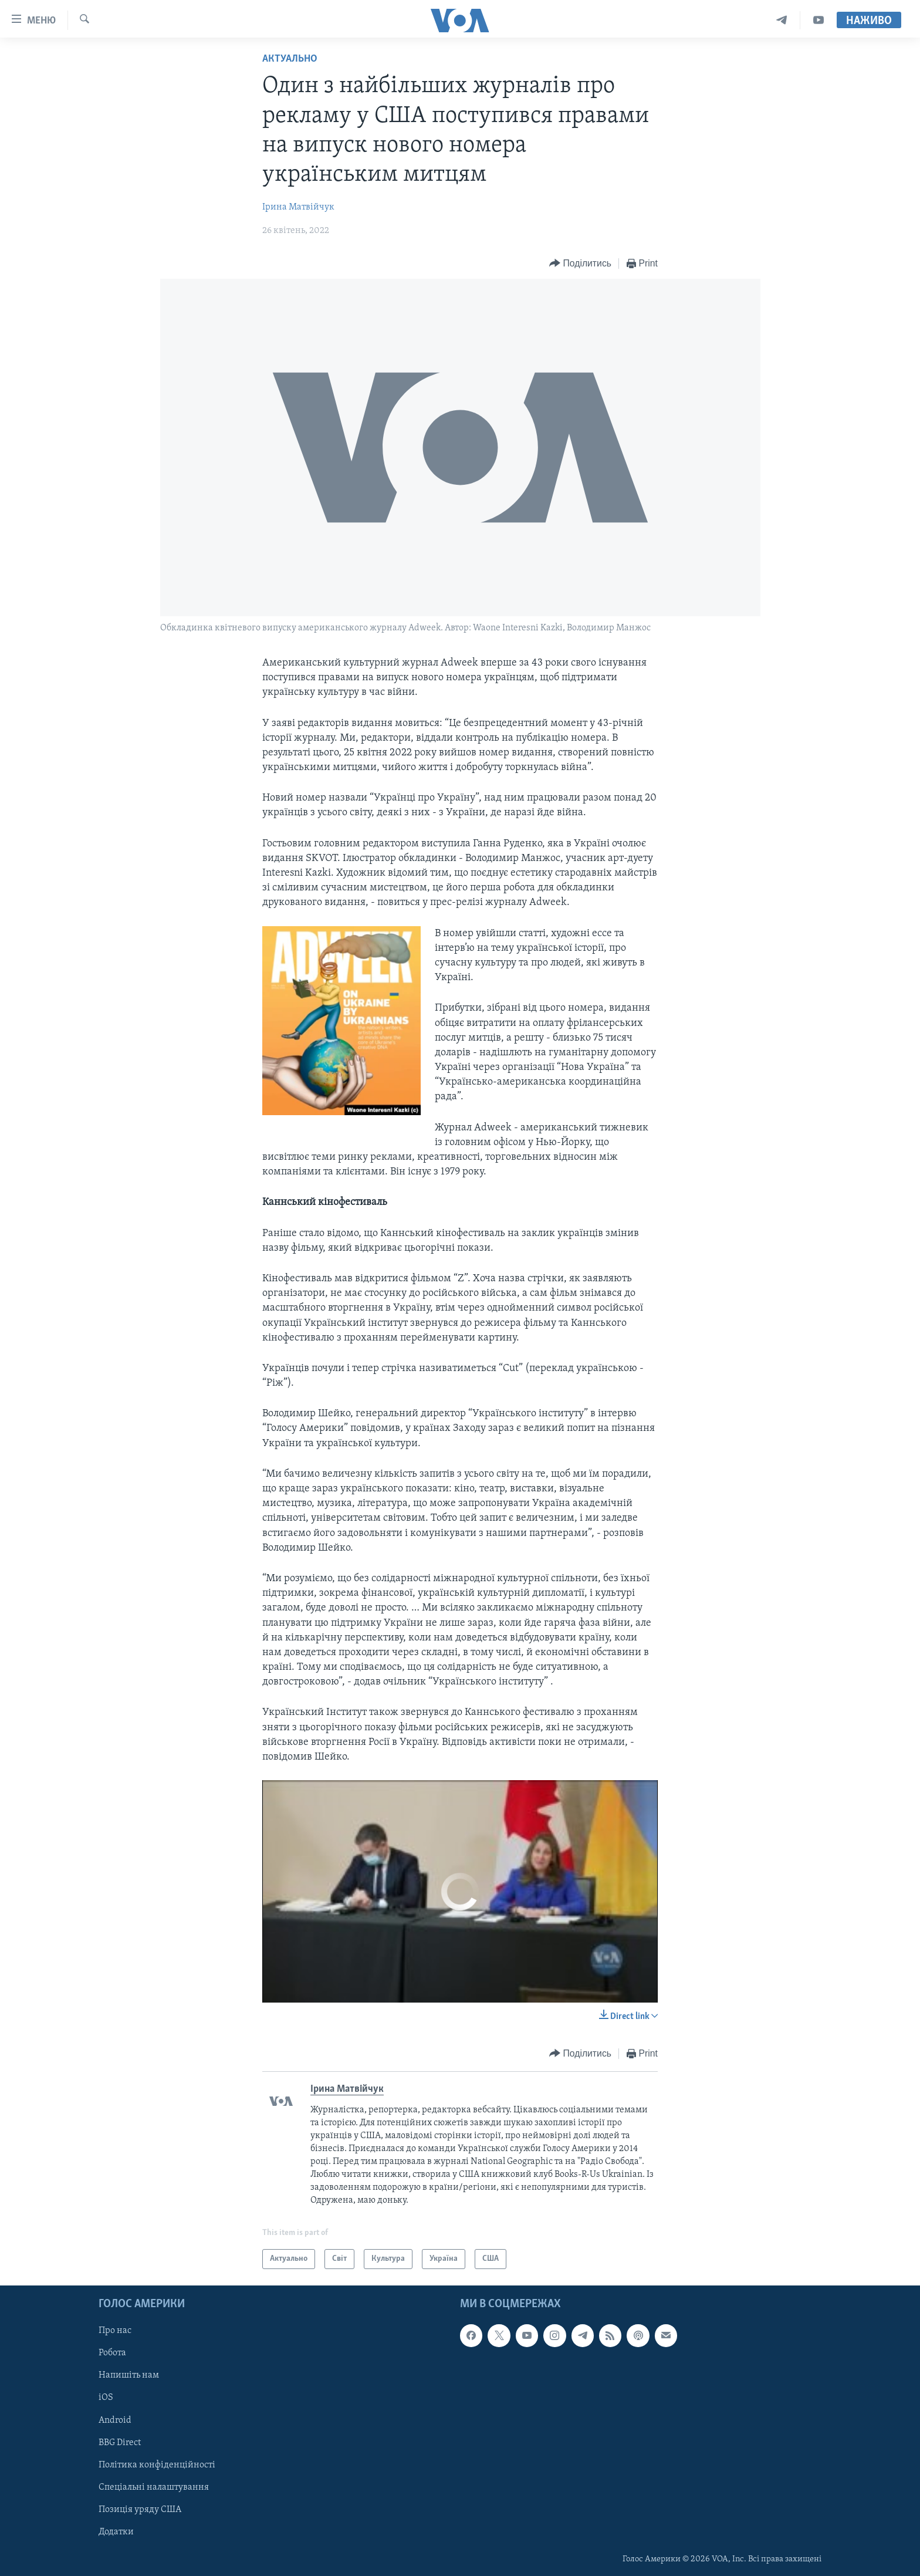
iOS (106, 2397)
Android (115, 2420)
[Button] (580, 264)
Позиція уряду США (140, 2509)
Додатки (116, 2532)
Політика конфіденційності (157, 2465)
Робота (112, 2353)
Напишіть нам (129, 2375)
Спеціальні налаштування (154, 2487)
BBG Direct (120, 2442)
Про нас (115, 2330)
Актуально (289, 59)
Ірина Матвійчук (298, 207)
